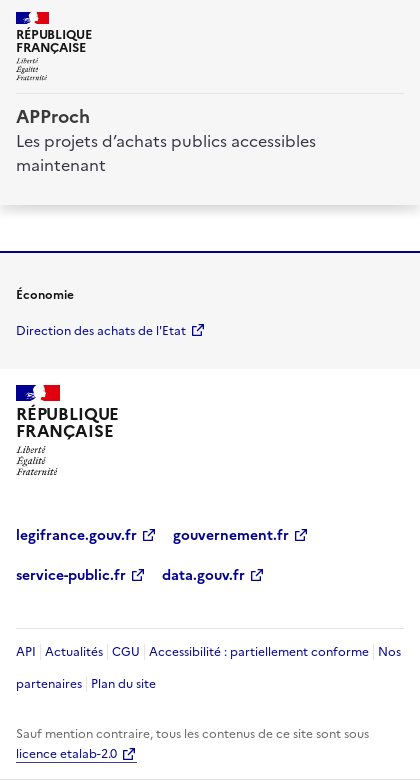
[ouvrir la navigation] (392, 24)
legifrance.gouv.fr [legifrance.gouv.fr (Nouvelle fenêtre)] (76, 535)
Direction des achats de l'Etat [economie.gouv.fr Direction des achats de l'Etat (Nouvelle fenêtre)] (101, 331)
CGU (126, 652)
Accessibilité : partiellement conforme (259, 652)
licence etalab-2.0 (66, 754)
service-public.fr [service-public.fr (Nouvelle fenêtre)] (71, 575)
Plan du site (123, 684)
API (26, 652)
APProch (53, 116)
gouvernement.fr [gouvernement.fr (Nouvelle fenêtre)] (231, 535)
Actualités (74, 652)
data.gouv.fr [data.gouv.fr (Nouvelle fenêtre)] (203, 575)
